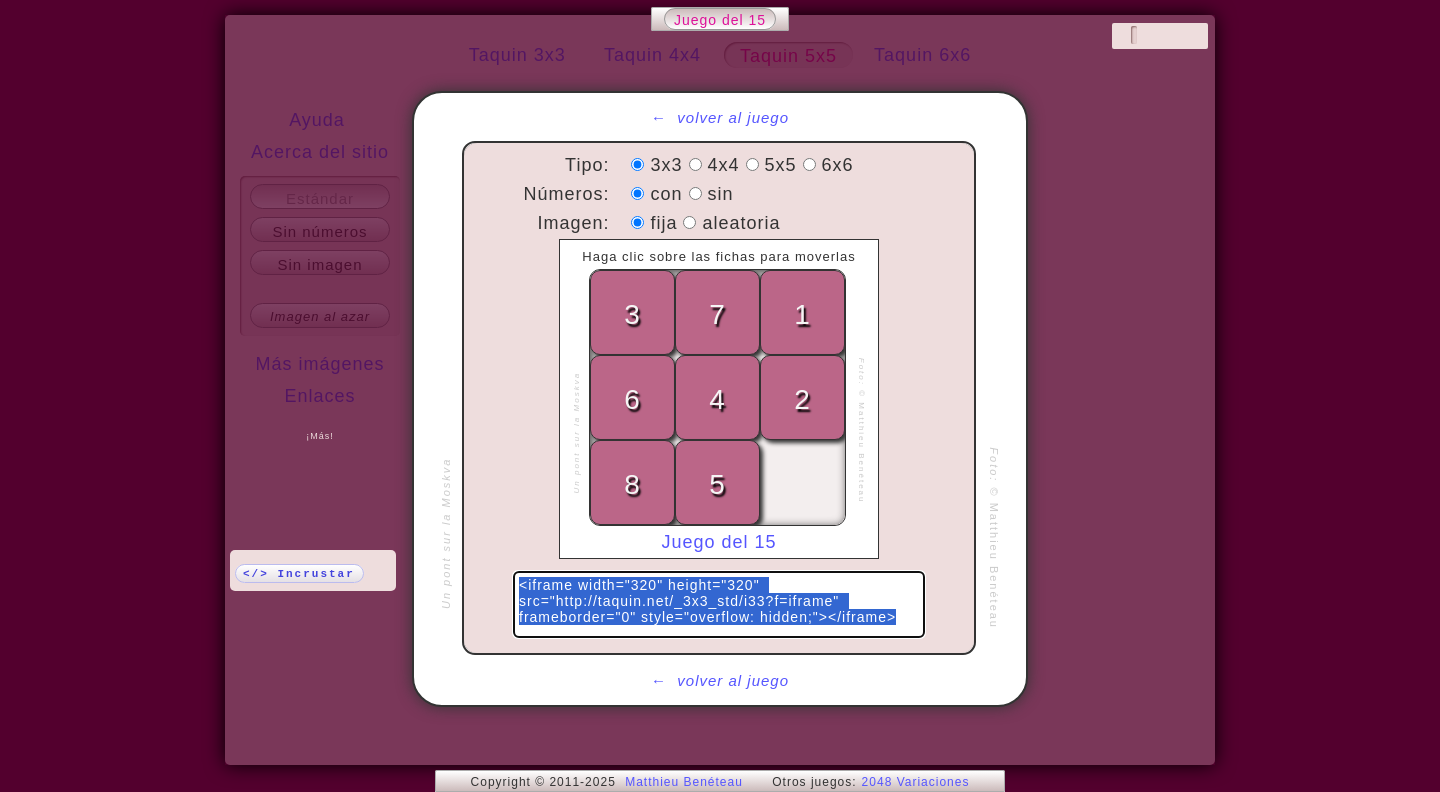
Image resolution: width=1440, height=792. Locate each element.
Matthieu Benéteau (684, 782)
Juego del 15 (720, 20)
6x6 (838, 165)
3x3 (669, 165)
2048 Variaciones (916, 782)
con (669, 194)
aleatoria (742, 223)
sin (721, 194)
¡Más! (320, 436)
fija (666, 223)
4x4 (727, 165)
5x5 (784, 165)
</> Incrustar (299, 574)
